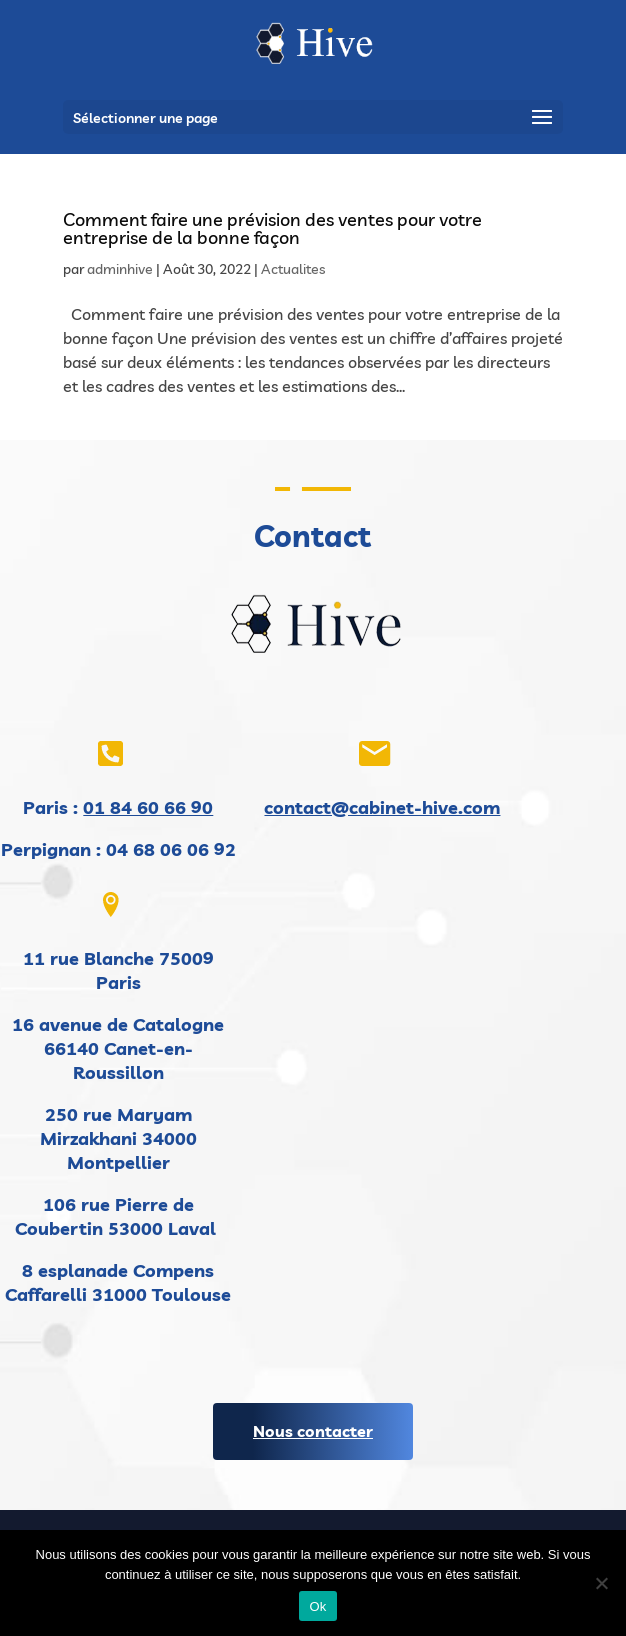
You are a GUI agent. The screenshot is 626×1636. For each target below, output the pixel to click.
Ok (317, 1606)
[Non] (601, 1583)
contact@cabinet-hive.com (382, 807)
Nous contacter (313, 1431)
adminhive (120, 269)
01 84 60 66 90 (148, 807)
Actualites (293, 269)
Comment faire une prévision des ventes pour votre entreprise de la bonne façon (272, 228)
